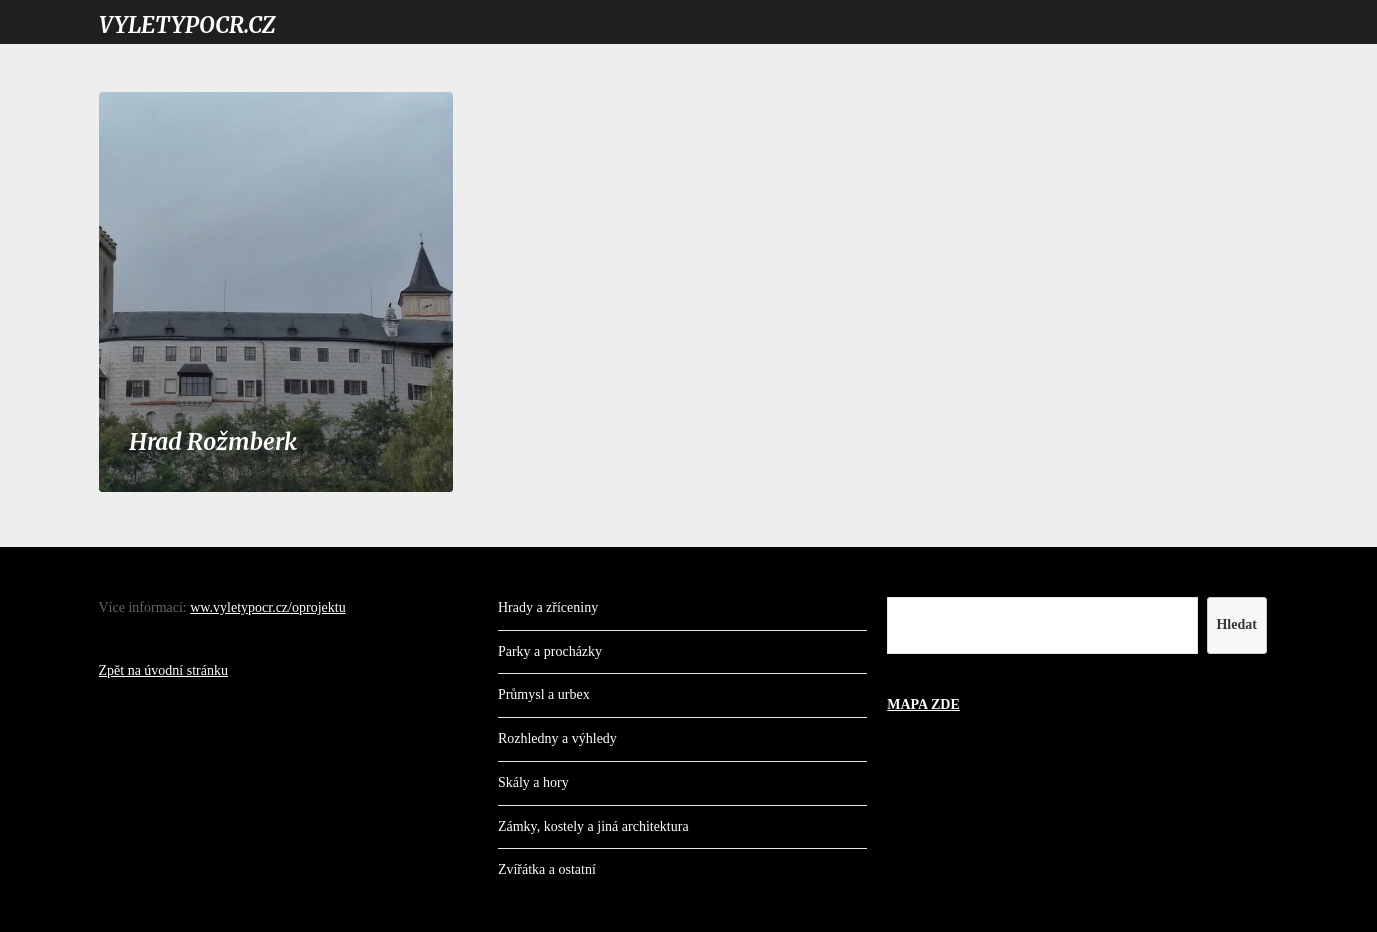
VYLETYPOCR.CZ (187, 25)
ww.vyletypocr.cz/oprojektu (267, 607)
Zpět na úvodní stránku (163, 670)
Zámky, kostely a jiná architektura (593, 826)
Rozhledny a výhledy (557, 738)
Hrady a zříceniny (548, 607)
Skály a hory (533, 782)
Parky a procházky (550, 651)
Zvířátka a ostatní (547, 869)
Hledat (1236, 624)
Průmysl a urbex (544, 694)
